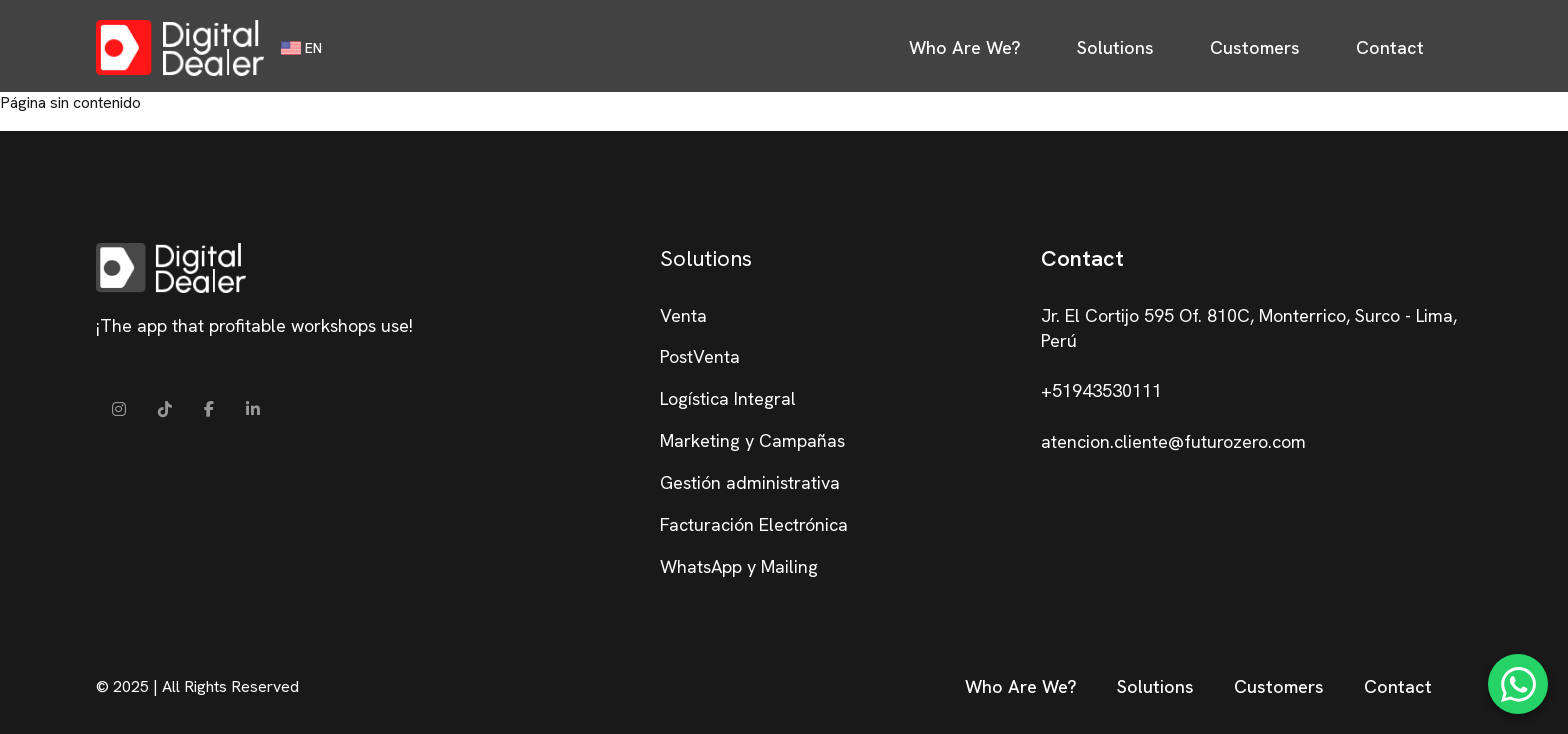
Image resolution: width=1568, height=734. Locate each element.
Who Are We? (965, 47)
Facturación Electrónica (754, 524)
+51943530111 (1101, 390)
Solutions (1115, 47)
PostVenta (700, 356)
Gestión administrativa (750, 482)
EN (301, 48)
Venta (683, 315)
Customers (1255, 47)
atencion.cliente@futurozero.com (1173, 441)
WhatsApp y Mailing (739, 566)
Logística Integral (728, 398)
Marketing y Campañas (752, 440)
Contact (1390, 47)
